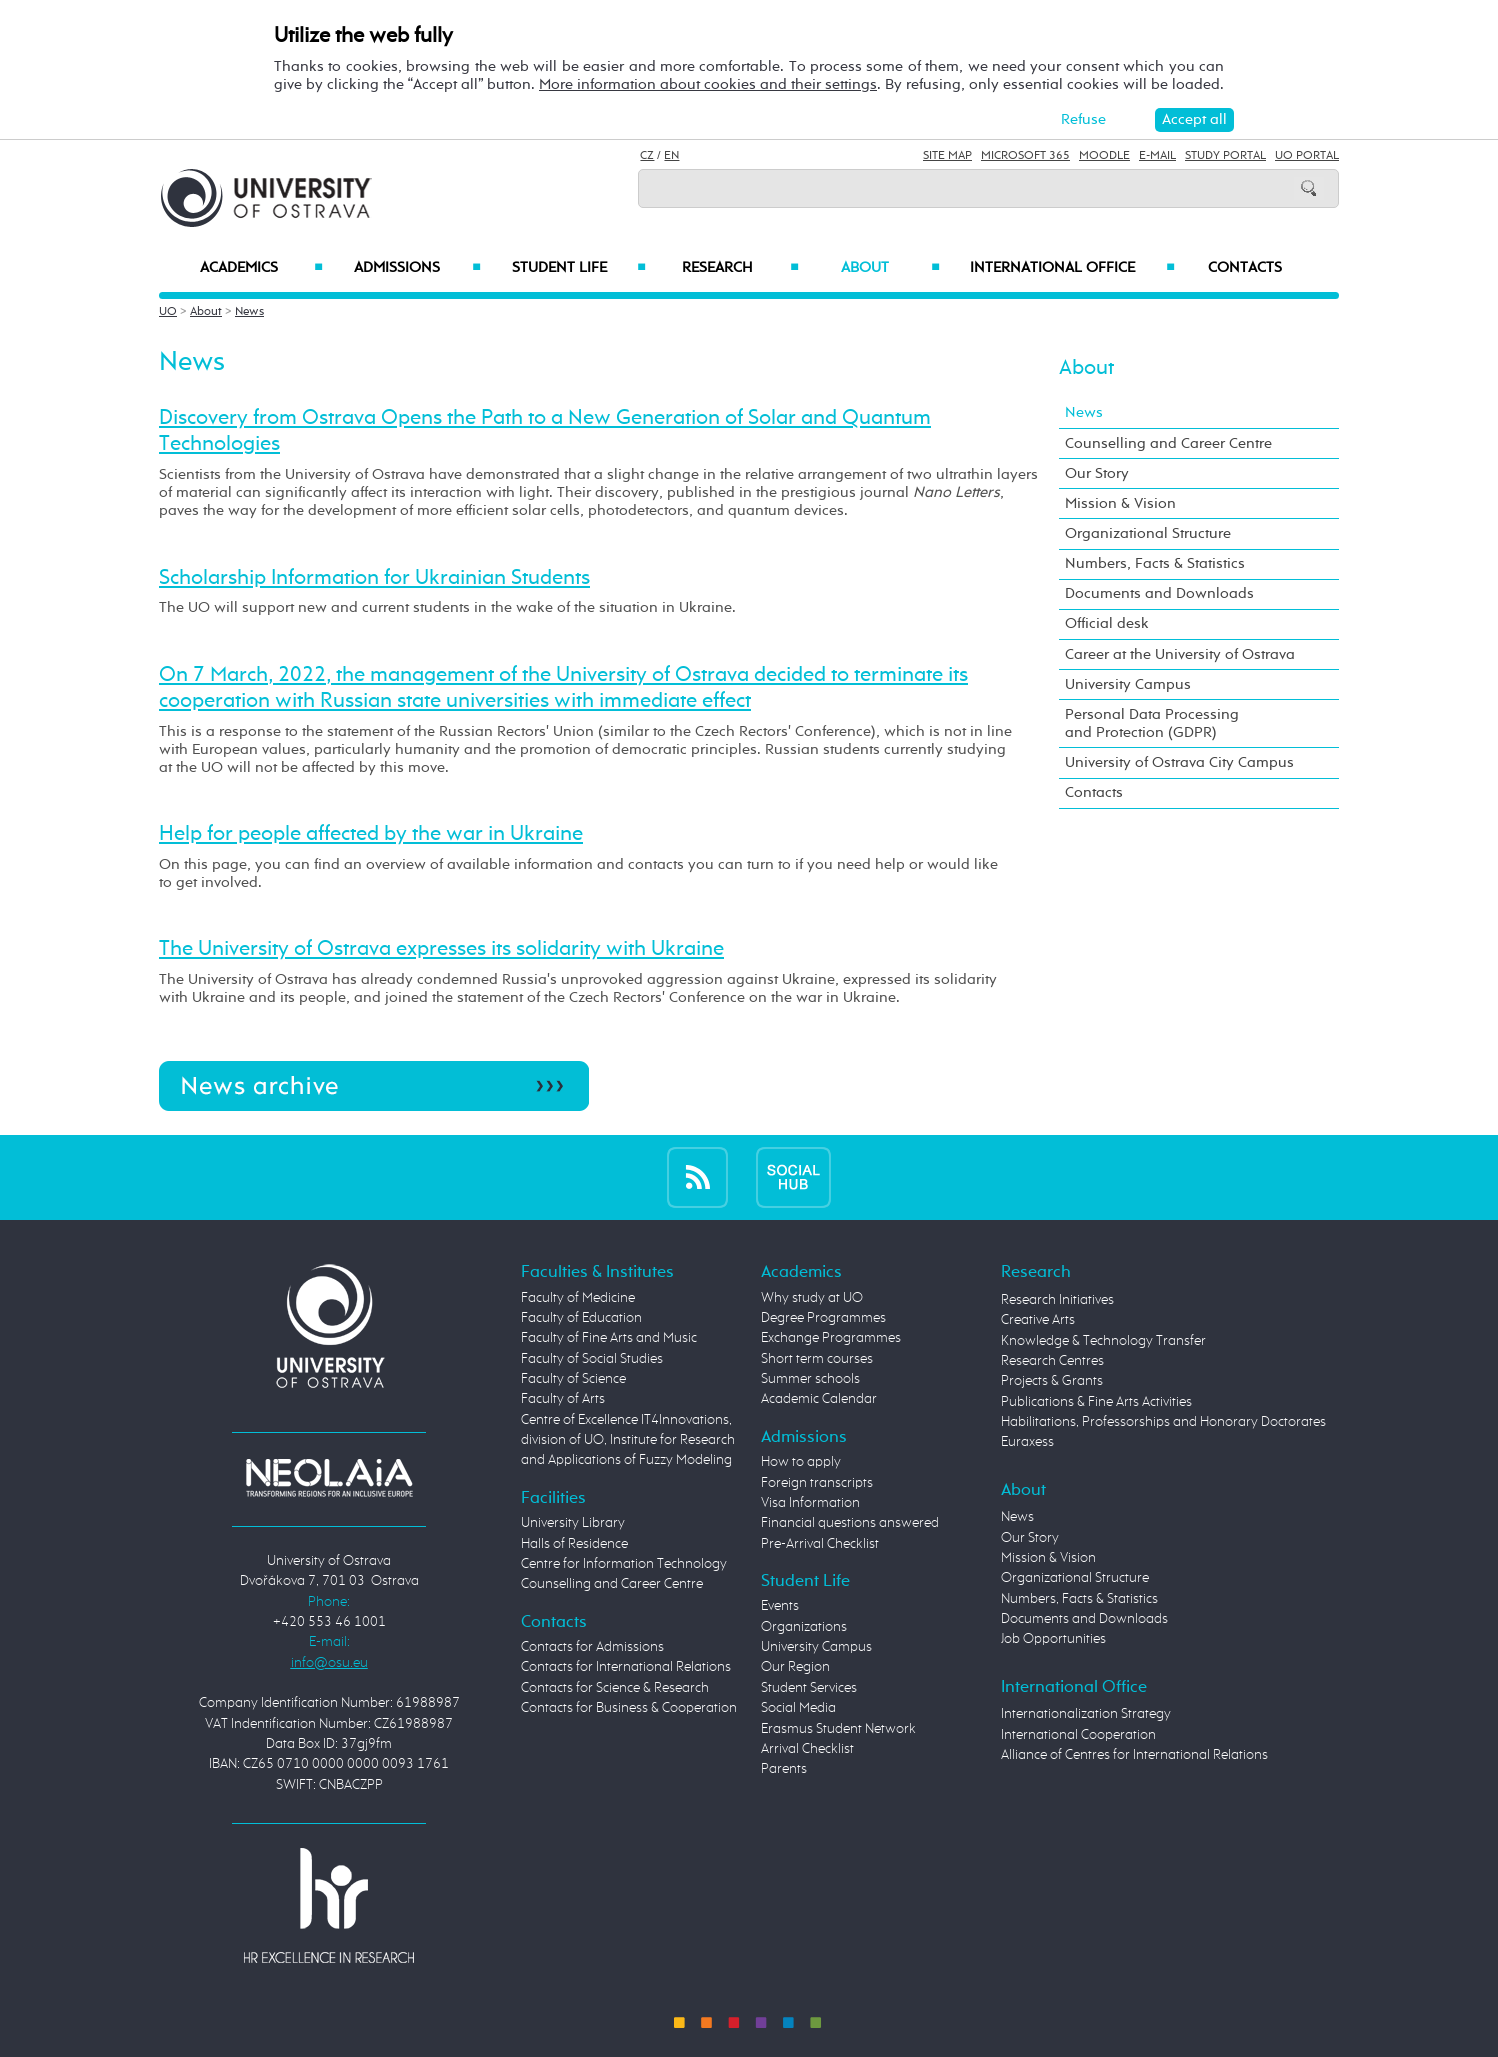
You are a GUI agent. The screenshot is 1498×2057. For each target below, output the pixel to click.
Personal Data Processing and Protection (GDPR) (1152, 723)
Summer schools (810, 1379)
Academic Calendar (819, 1399)
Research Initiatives (1057, 1300)
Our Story (1097, 473)
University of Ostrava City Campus (1179, 762)
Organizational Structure (1148, 533)
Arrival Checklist (807, 1749)
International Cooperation (1078, 1735)
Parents (784, 1769)
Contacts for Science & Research (615, 1688)
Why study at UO (812, 1298)
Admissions (417, 268)
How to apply (801, 1462)
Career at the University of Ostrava (1180, 654)
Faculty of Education (581, 1318)
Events (780, 1606)
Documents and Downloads (1159, 593)
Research (740, 268)
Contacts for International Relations (626, 1667)
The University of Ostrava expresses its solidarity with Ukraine (441, 949)
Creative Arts (1038, 1320)
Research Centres (1052, 1361)
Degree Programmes (823, 1318)
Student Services (809, 1688)
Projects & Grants (1052, 1381)
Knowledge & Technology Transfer (1103, 1341)
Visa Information (810, 1503)
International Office (1072, 268)
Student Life (579, 268)
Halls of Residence (574, 1544)
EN (671, 156)
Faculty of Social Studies (592, 1359)
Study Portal (1225, 156)
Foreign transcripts (817, 1483)
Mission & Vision (1120, 503)
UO (168, 312)
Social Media (798, 1708)
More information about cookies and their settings (708, 84)
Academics (261, 268)
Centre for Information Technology (624, 1564)
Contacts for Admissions (592, 1647)
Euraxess (1027, 1442)
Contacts (1245, 268)
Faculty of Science (573, 1379)
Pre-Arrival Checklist (820, 1544)
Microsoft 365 (1025, 156)
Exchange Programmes (831, 1338)
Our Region (795, 1667)
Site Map (947, 156)
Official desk (1107, 623)
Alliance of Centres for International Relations (1134, 1755)
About (890, 268)
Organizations (804, 1627)
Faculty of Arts (563, 1399)
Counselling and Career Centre (1168, 443)
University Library (573, 1523)
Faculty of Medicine (578, 1298)
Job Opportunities (1053, 1639)
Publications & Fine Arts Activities (1096, 1402)
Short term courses (817, 1359)
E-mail (1157, 156)
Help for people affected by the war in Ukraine (371, 834)
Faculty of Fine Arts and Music (609, 1338)
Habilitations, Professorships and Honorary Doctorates (1163, 1422)
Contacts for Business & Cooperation (629, 1708)
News (249, 312)
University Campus (1128, 684)
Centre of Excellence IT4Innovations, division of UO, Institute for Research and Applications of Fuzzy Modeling (628, 1440)
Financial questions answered (850, 1523)
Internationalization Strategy (1086, 1714)
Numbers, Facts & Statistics (1155, 563)
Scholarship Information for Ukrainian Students (374, 578)
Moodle (1104, 156)
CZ (647, 156)
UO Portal (1307, 156)
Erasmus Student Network (838, 1729)
